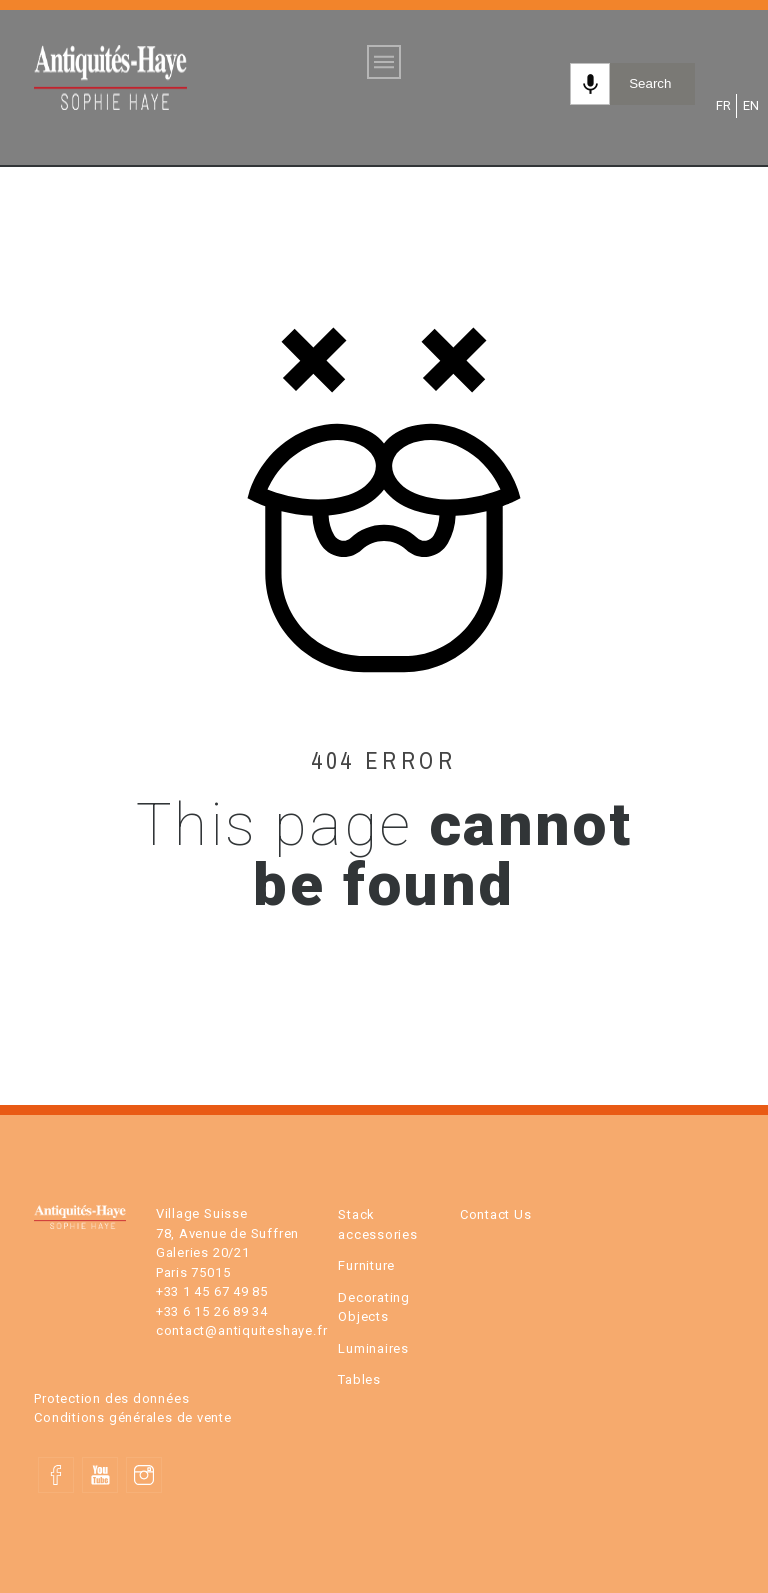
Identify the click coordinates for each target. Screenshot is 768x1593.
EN (749, 106)
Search (650, 83)
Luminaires (373, 1348)
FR (722, 106)
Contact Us (496, 1214)
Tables (359, 1379)
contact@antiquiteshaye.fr (242, 1330)
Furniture (366, 1265)
